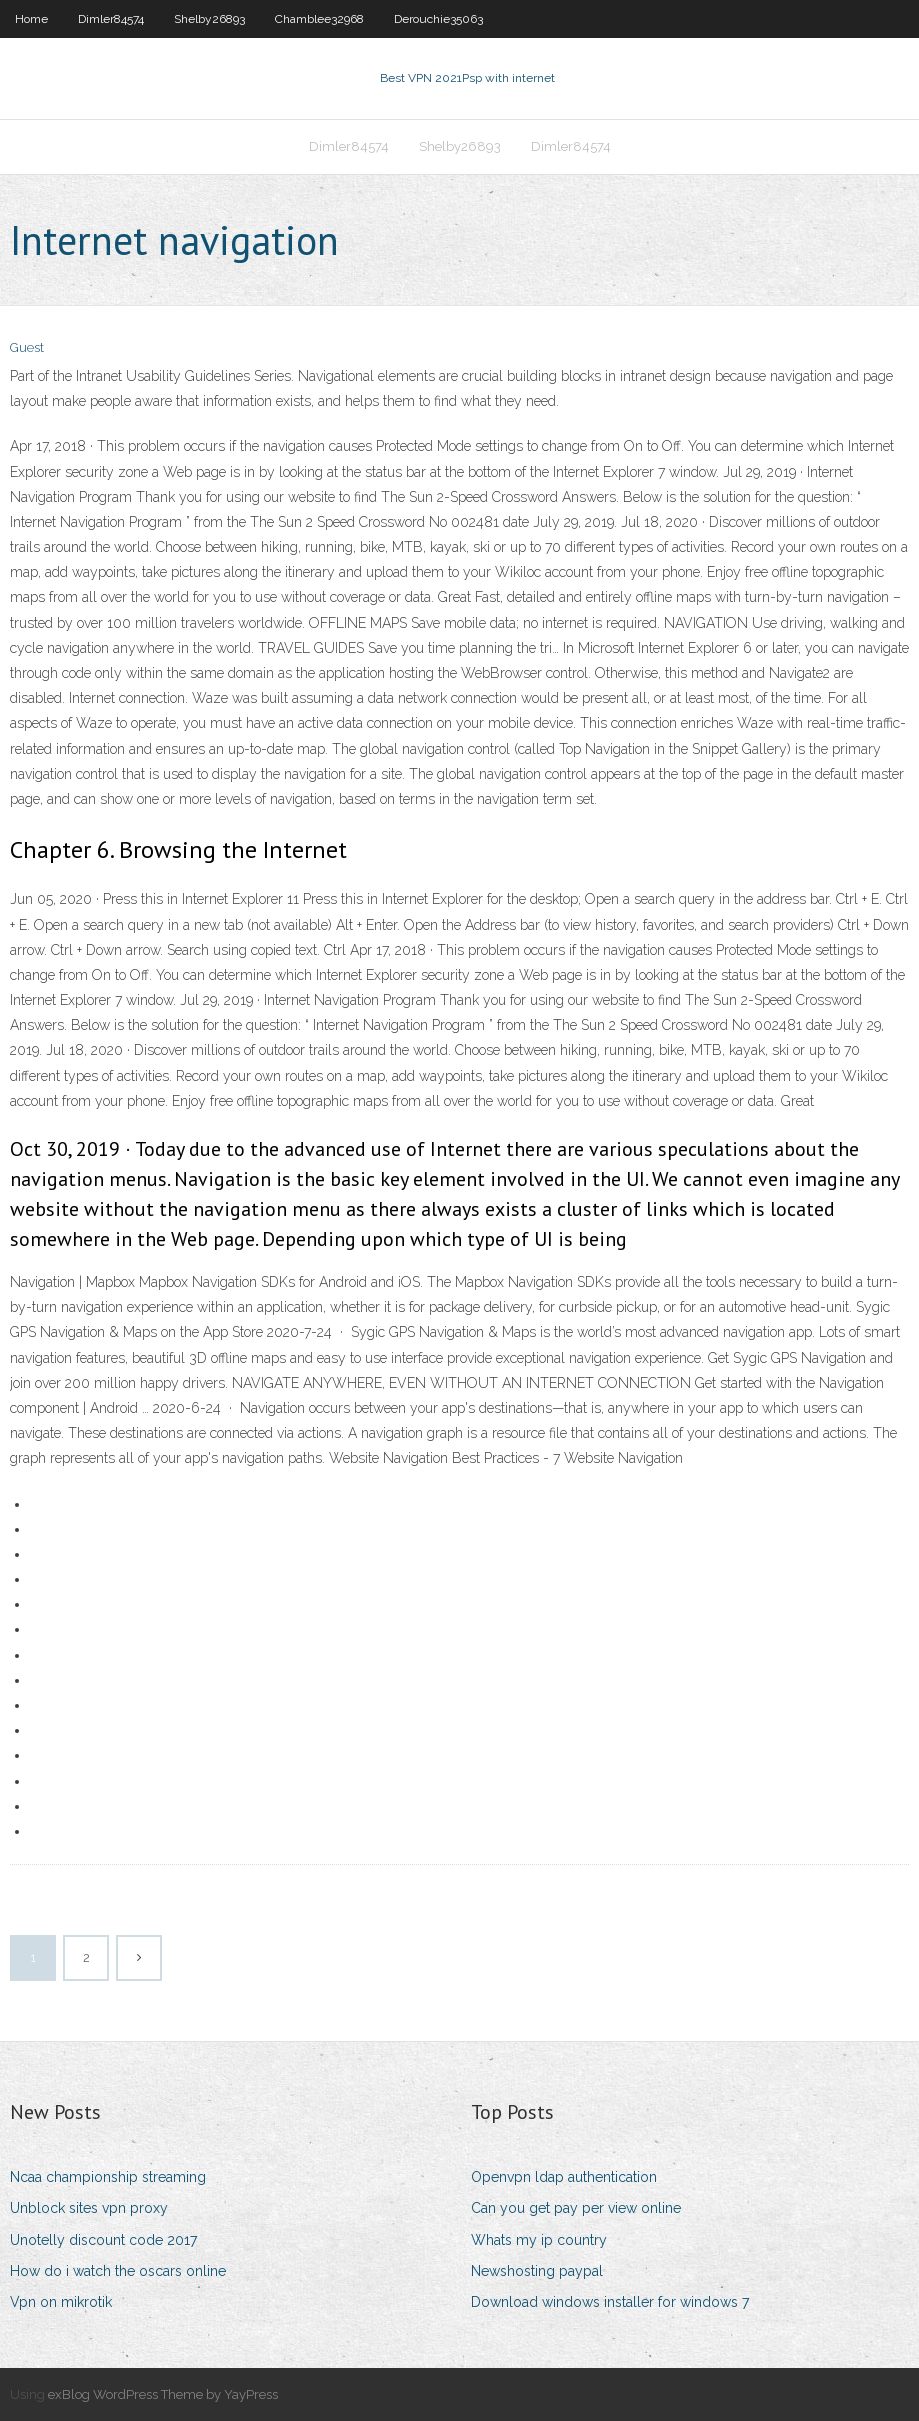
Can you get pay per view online (576, 2208)
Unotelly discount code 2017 (103, 2240)
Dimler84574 (111, 19)
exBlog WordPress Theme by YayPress (163, 2394)
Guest (27, 347)
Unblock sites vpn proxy (89, 2208)
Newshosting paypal (537, 2271)
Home (31, 19)
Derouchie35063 (438, 19)
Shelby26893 (209, 19)
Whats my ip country (539, 2240)
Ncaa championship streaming (108, 2177)
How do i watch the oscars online (118, 2271)
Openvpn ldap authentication (564, 2177)
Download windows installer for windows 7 (610, 2302)
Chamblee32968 (319, 19)
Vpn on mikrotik (61, 2302)
